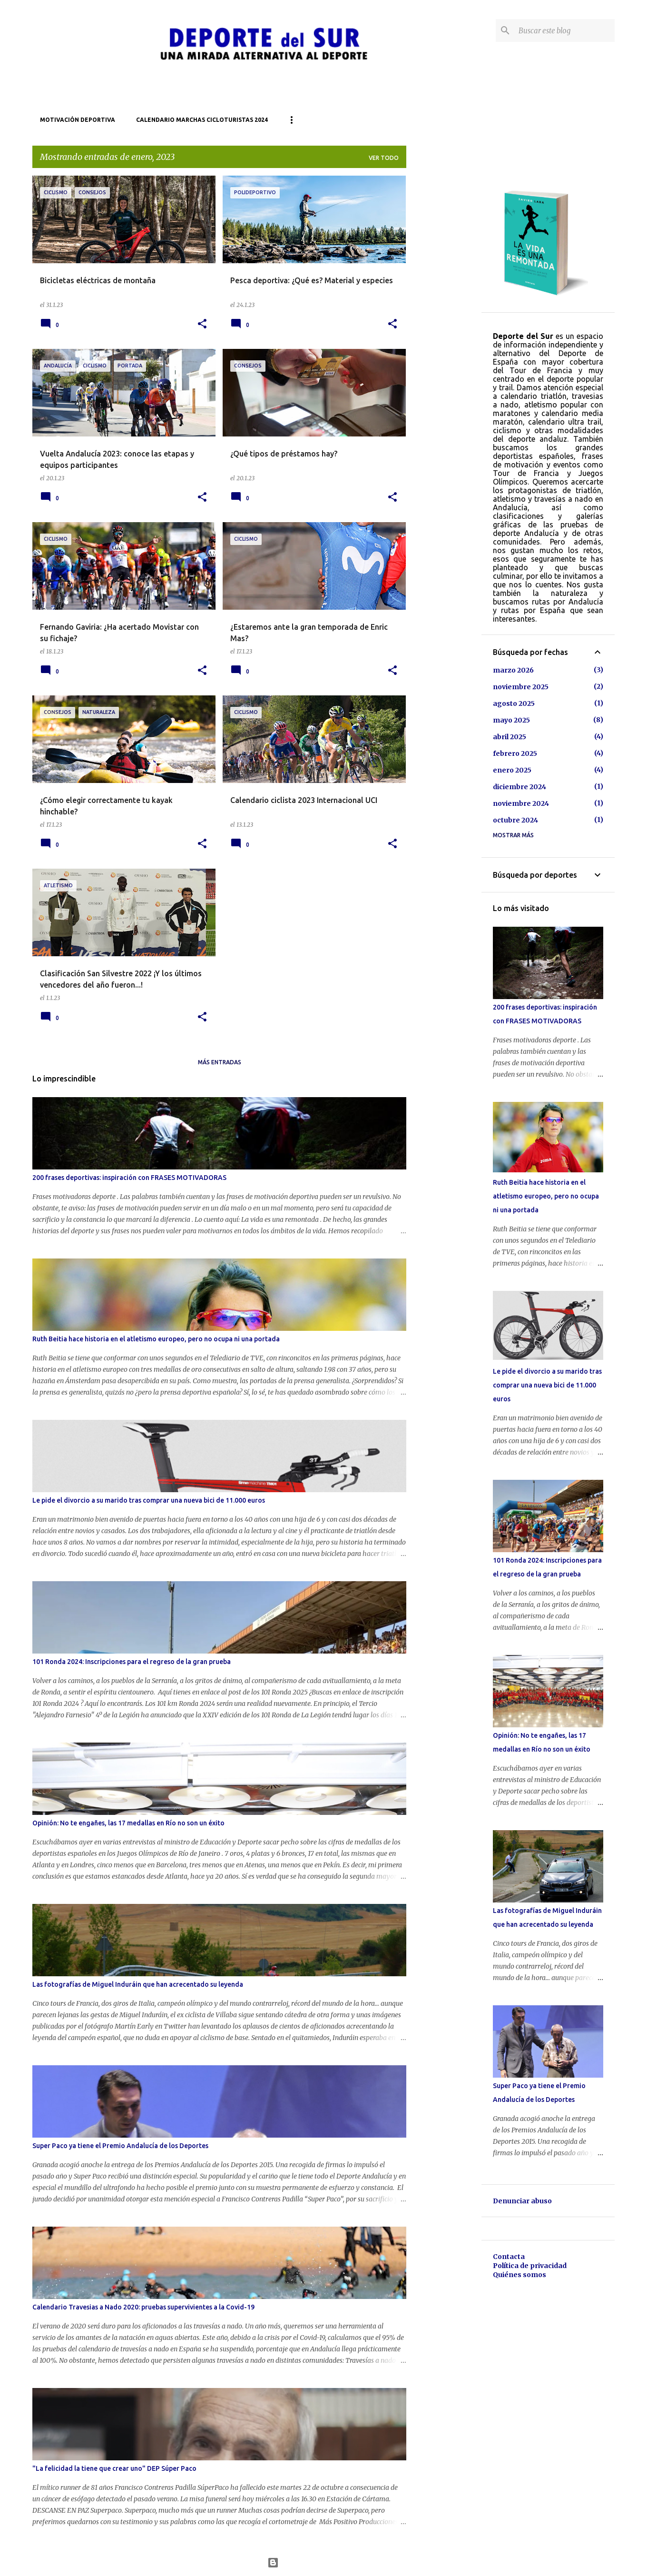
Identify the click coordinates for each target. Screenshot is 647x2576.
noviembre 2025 (521, 687)
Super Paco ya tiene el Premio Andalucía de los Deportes (120, 2146)
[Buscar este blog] (565, 30)
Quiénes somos (519, 2274)
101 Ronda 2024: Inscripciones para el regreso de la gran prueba (131, 1661)
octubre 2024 (515, 820)
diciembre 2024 (519, 787)
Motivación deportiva (77, 120)
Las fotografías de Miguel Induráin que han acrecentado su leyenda (137, 1984)
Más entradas (219, 1062)
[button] (202, 324)
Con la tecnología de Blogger (323, 2562)
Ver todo (384, 158)
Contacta (509, 2256)
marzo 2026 (513, 670)
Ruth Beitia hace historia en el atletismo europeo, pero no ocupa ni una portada (156, 1339)
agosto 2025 (514, 703)
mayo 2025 (511, 720)
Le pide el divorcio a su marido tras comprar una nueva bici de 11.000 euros (148, 1500)
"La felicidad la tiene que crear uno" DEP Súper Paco (114, 2468)
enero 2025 (512, 770)
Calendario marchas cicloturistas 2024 (202, 120)
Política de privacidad (530, 2265)
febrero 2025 (515, 753)
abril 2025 (509, 737)
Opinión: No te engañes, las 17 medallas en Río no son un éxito (128, 1823)
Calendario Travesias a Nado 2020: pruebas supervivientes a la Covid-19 (143, 2307)
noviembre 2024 (521, 803)
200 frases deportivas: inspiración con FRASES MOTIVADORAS (129, 1177)
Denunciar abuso (522, 2201)
